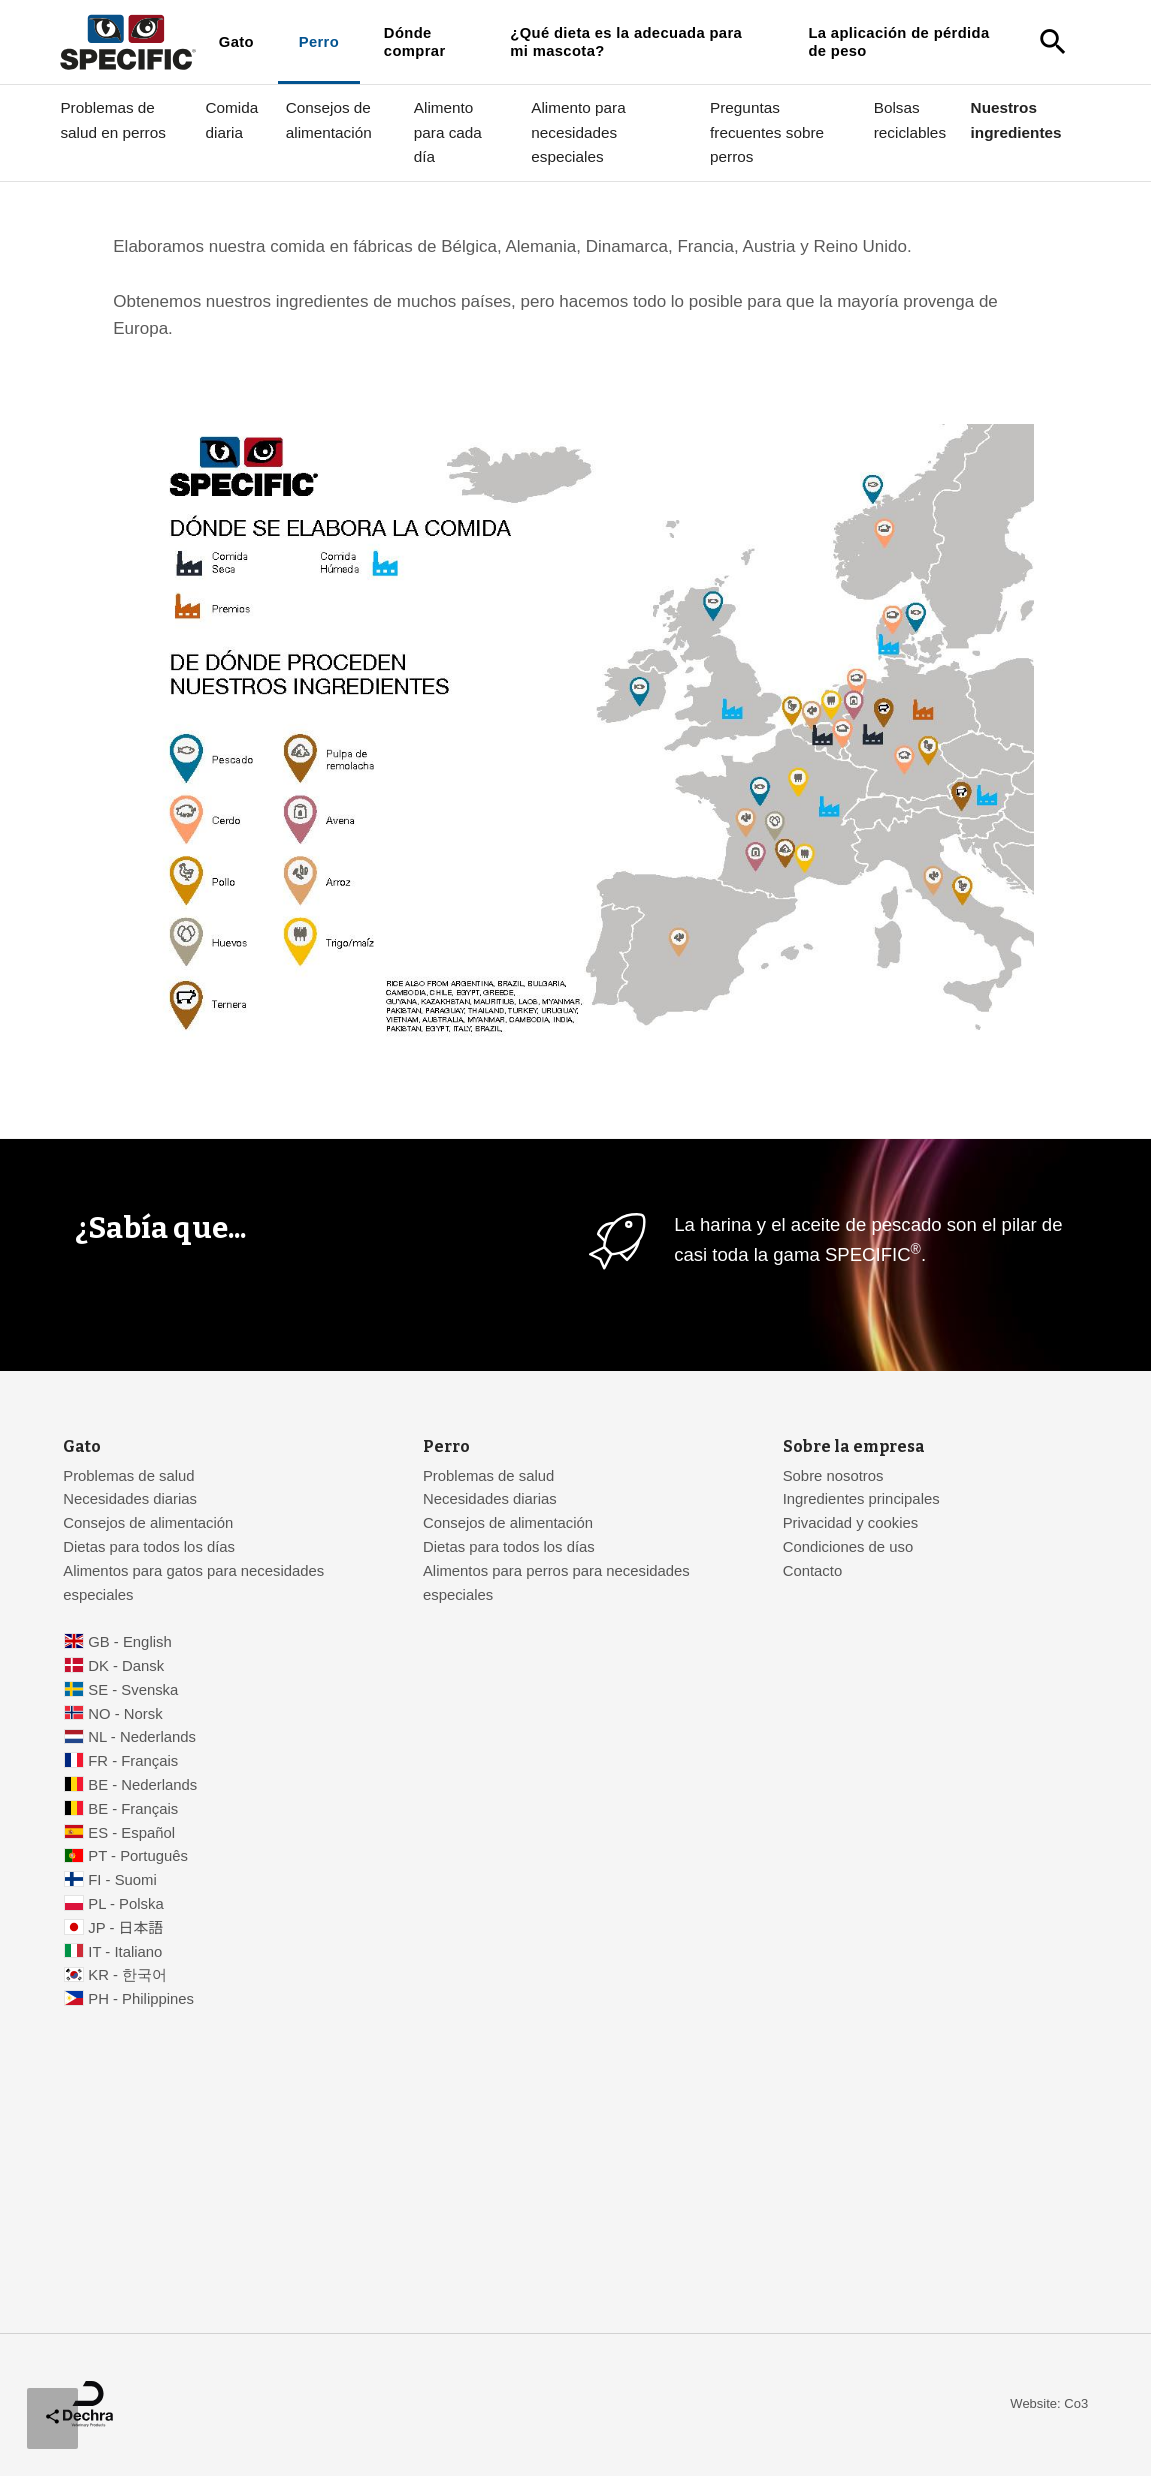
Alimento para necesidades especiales (578, 132)
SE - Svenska (133, 1690)
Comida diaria (232, 119)
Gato (236, 42)
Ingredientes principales (861, 1499)
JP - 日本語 (125, 1928)
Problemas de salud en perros (112, 119)
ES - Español (131, 1833)
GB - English (129, 1642)
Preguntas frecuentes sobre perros (767, 132)
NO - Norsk (125, 1714)
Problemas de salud (128, 1476)
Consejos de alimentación (329, 119)
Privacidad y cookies (850, 1523)
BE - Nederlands (142, 1785)
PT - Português (138, 1856)
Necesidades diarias (130, 1499)
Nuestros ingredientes (1016, 119)
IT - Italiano (125, 1952)
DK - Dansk (126, 1666)
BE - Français (133, 1809)
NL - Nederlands (142, 1737)
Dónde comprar (415, 42)
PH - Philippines (141, 1999)
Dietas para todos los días (149, 1547)
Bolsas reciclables (910, 119)
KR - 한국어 (127, 1975)
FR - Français (133, 1761)
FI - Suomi (122, 1880)
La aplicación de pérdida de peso (898, 42)
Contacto (812, 1571)
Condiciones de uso (848, 1547)
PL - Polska (125, 1904)
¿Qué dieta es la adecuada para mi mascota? (626, 42)
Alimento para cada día (448, 132)
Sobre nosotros (833, 1476)
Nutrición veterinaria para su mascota (267, 201)
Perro (319, 42)
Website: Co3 (1049, 2403)
